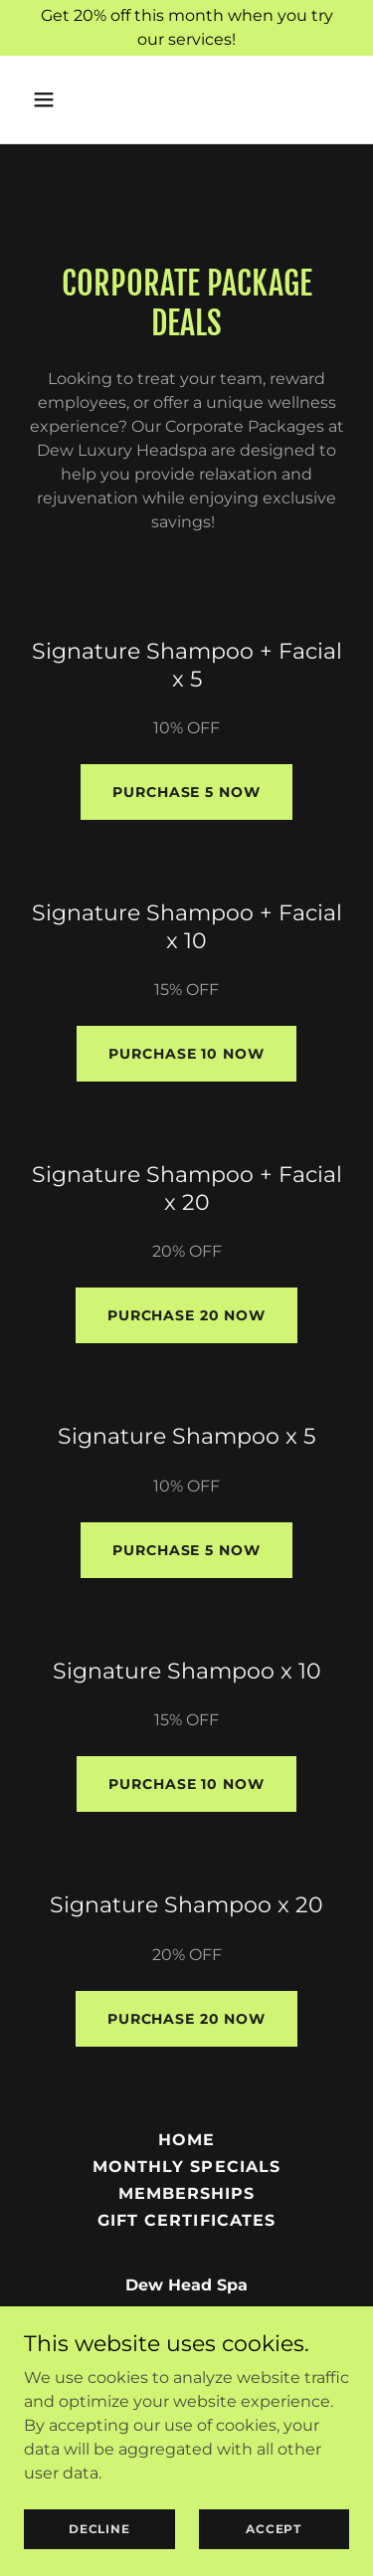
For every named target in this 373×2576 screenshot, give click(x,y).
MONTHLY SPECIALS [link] (186, 2166)
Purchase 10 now (186, 1054)
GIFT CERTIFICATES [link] (186, 2220)
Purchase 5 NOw (186, 792)
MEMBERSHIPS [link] (186, 2193)
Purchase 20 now (186, 1315)
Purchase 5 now (186, 1550)
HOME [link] (186, 2139)
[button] (48, 99)
